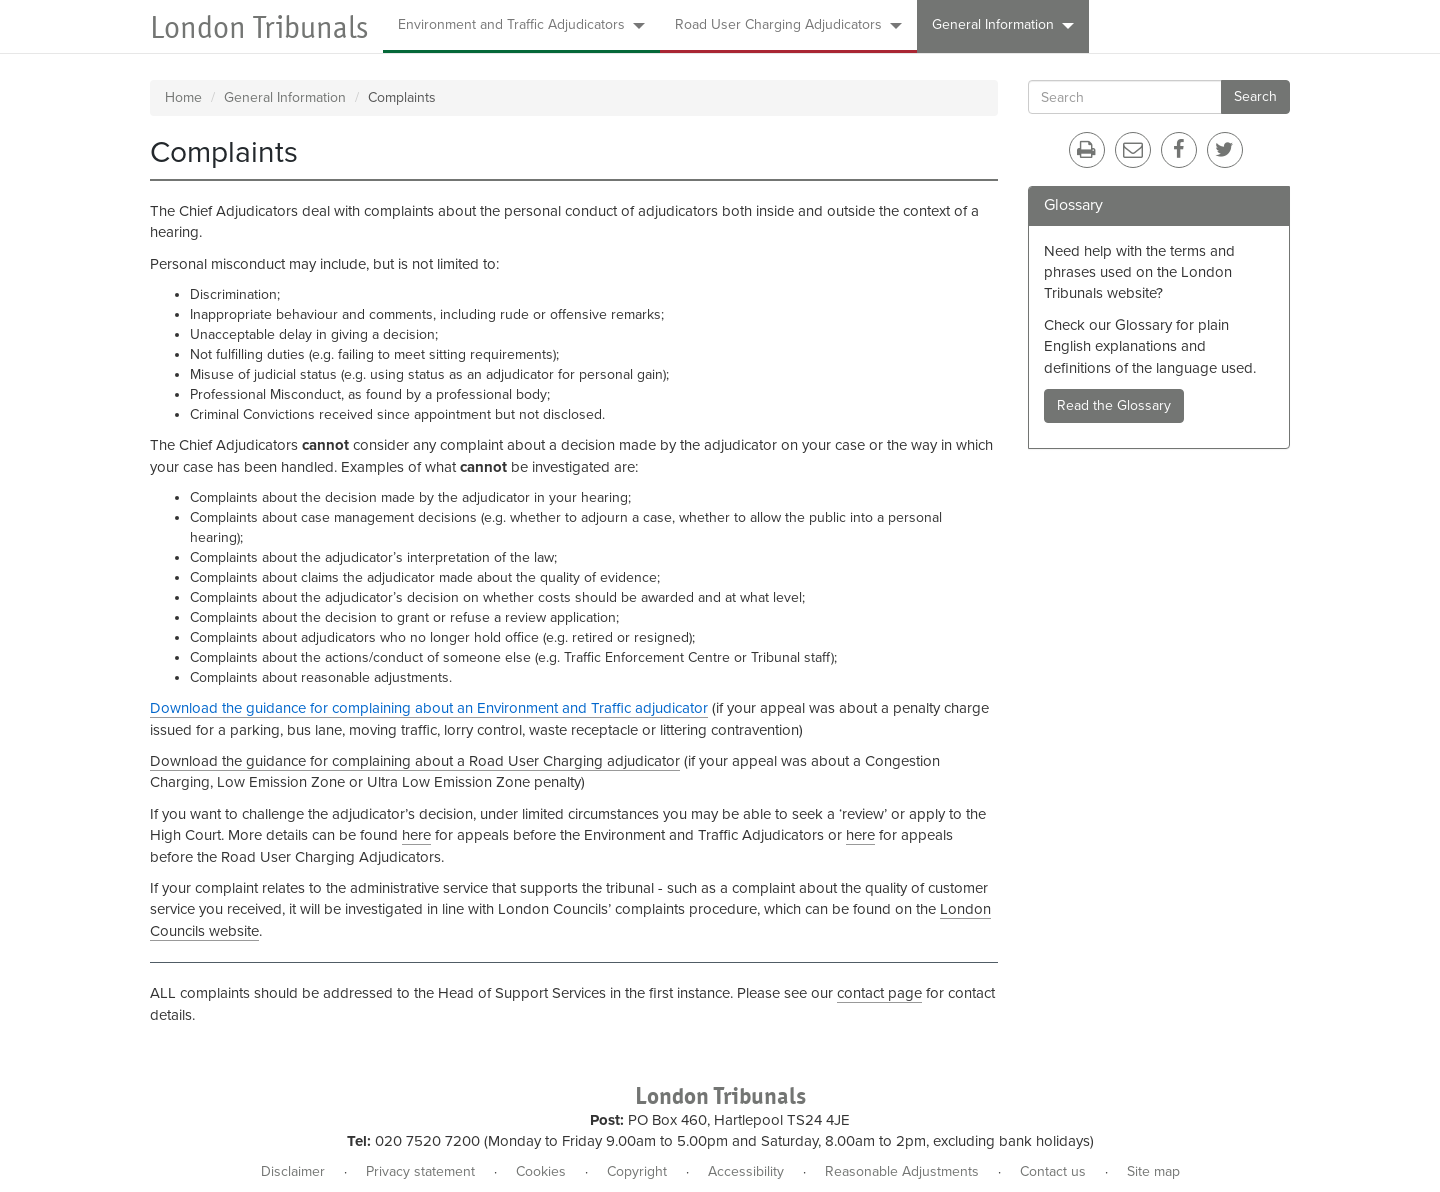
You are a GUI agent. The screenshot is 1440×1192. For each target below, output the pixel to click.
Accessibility (746, 1171)
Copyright (637, 1171)
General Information (1003, 24)
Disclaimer (293, 1171)
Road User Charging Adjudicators (788, 24)
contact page (879, 993)
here (416, 835)
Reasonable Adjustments (902, 1171)
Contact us (1053, 1171)
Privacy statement (420, 1171)
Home (183, 97)
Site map (1153, 1171)
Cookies (541, 1171)
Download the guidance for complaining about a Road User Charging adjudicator (415, 761)
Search (1255, 96)
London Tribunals (259, 27)
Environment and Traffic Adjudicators (521, 24)
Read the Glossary (1114, 405)
